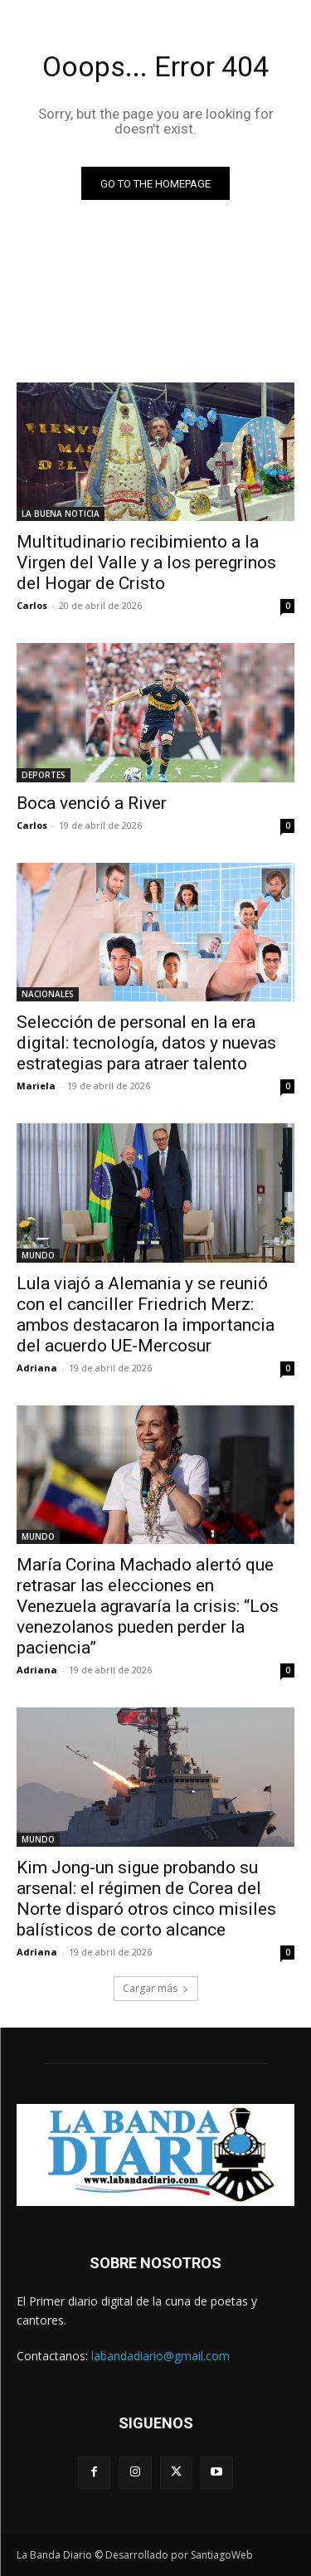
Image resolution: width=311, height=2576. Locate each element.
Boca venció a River (92, 803)
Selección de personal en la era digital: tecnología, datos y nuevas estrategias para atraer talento (146, 1043)
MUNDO (38, 1255)
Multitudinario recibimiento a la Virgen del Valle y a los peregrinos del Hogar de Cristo (146, 562)
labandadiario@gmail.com (160, 2356)
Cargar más (156, 1988)
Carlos (32, 605)
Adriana (37, 1367)
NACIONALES (48, 994)
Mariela (36, 1085)
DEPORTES (44, 775)
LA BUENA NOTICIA (61, 513)
